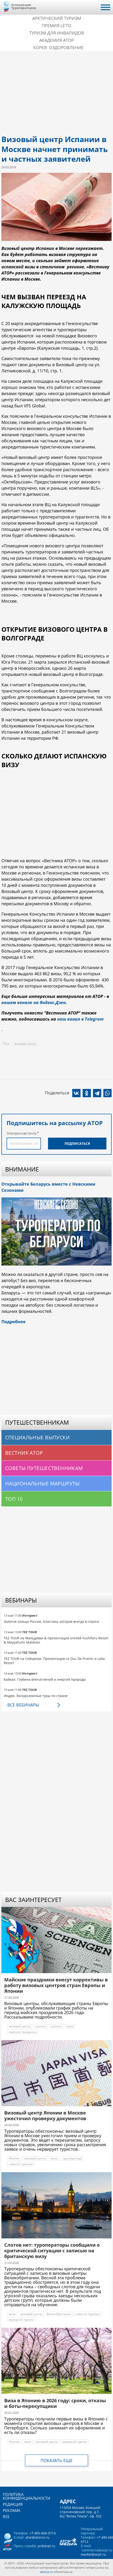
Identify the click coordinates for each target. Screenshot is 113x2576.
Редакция (13, 2504)
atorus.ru (46, 2572)
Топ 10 (14, 1499)
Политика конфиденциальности (26, 2496)
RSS (6, 2516)
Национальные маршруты (42, 1483)
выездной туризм (21, 2320)
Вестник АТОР (24, 1452)
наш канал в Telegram (80, 1019)
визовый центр (25, 1044)
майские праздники (23, 2032)
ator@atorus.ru (37, 2537)
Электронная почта (21, 1133)
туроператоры (72, 2158)
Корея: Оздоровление (58, 47)
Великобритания (59, 2314)
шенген (40, 2026)
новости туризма (21, 2164)
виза (70, 2026)
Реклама (11, 2510)
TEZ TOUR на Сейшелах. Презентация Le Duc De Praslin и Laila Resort (54, 1660)
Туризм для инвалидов (56, 33)
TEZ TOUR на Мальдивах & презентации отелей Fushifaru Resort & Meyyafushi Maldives (56, 1640)
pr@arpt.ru (46, 2546)
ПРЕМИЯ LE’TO (56, 25)
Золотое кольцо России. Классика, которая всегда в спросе (51, 1621)
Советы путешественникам (44, 1468)
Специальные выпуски (37, 1437)
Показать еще (56, 2460)
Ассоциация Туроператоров (23, 6)
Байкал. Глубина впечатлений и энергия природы (45, 1679)
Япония (14, 2158)
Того (6, 1044)
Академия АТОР (56, 40)
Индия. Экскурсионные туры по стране (36, 1695)
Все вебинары (23, 1705)
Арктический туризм (56, 18)
